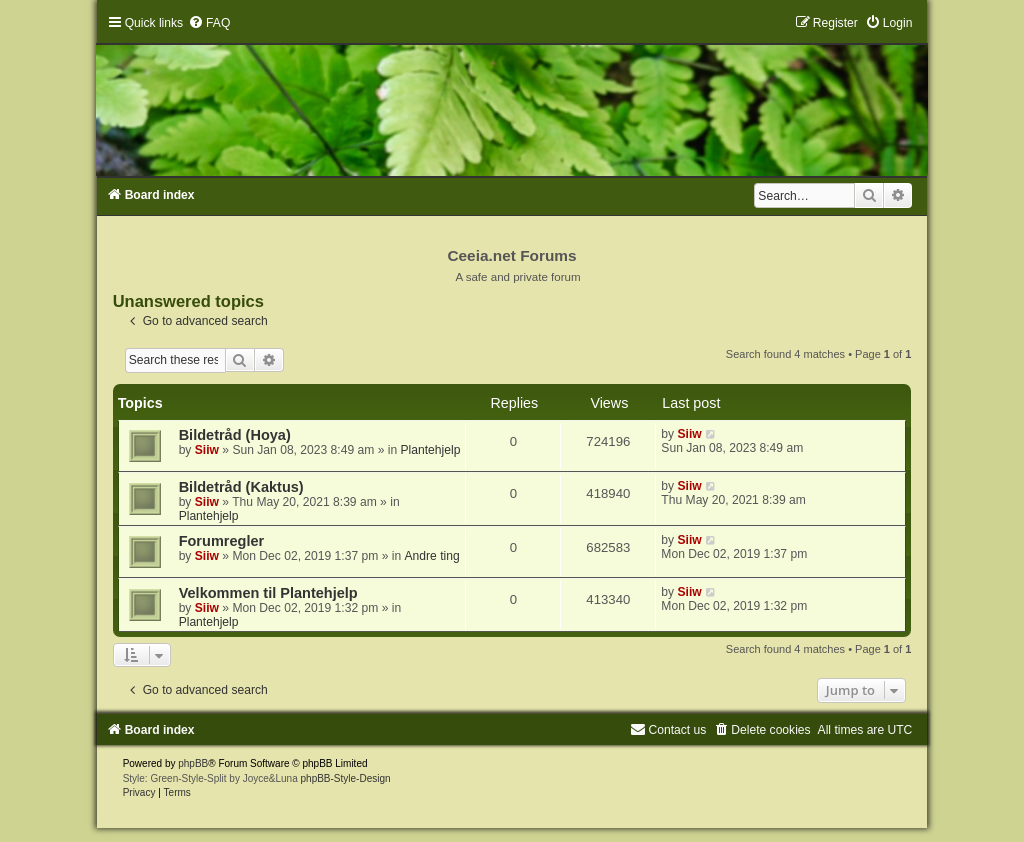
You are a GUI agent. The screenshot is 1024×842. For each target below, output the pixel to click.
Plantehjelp (431, 450)
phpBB (193, 763)
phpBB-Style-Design (346, 778)
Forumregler (222, 541)
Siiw (207, 450)
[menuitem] (209, 23)
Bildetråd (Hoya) (235, 435)
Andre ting (432, 556)
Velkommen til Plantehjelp (268, 593)
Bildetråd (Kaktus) (241, 487)
